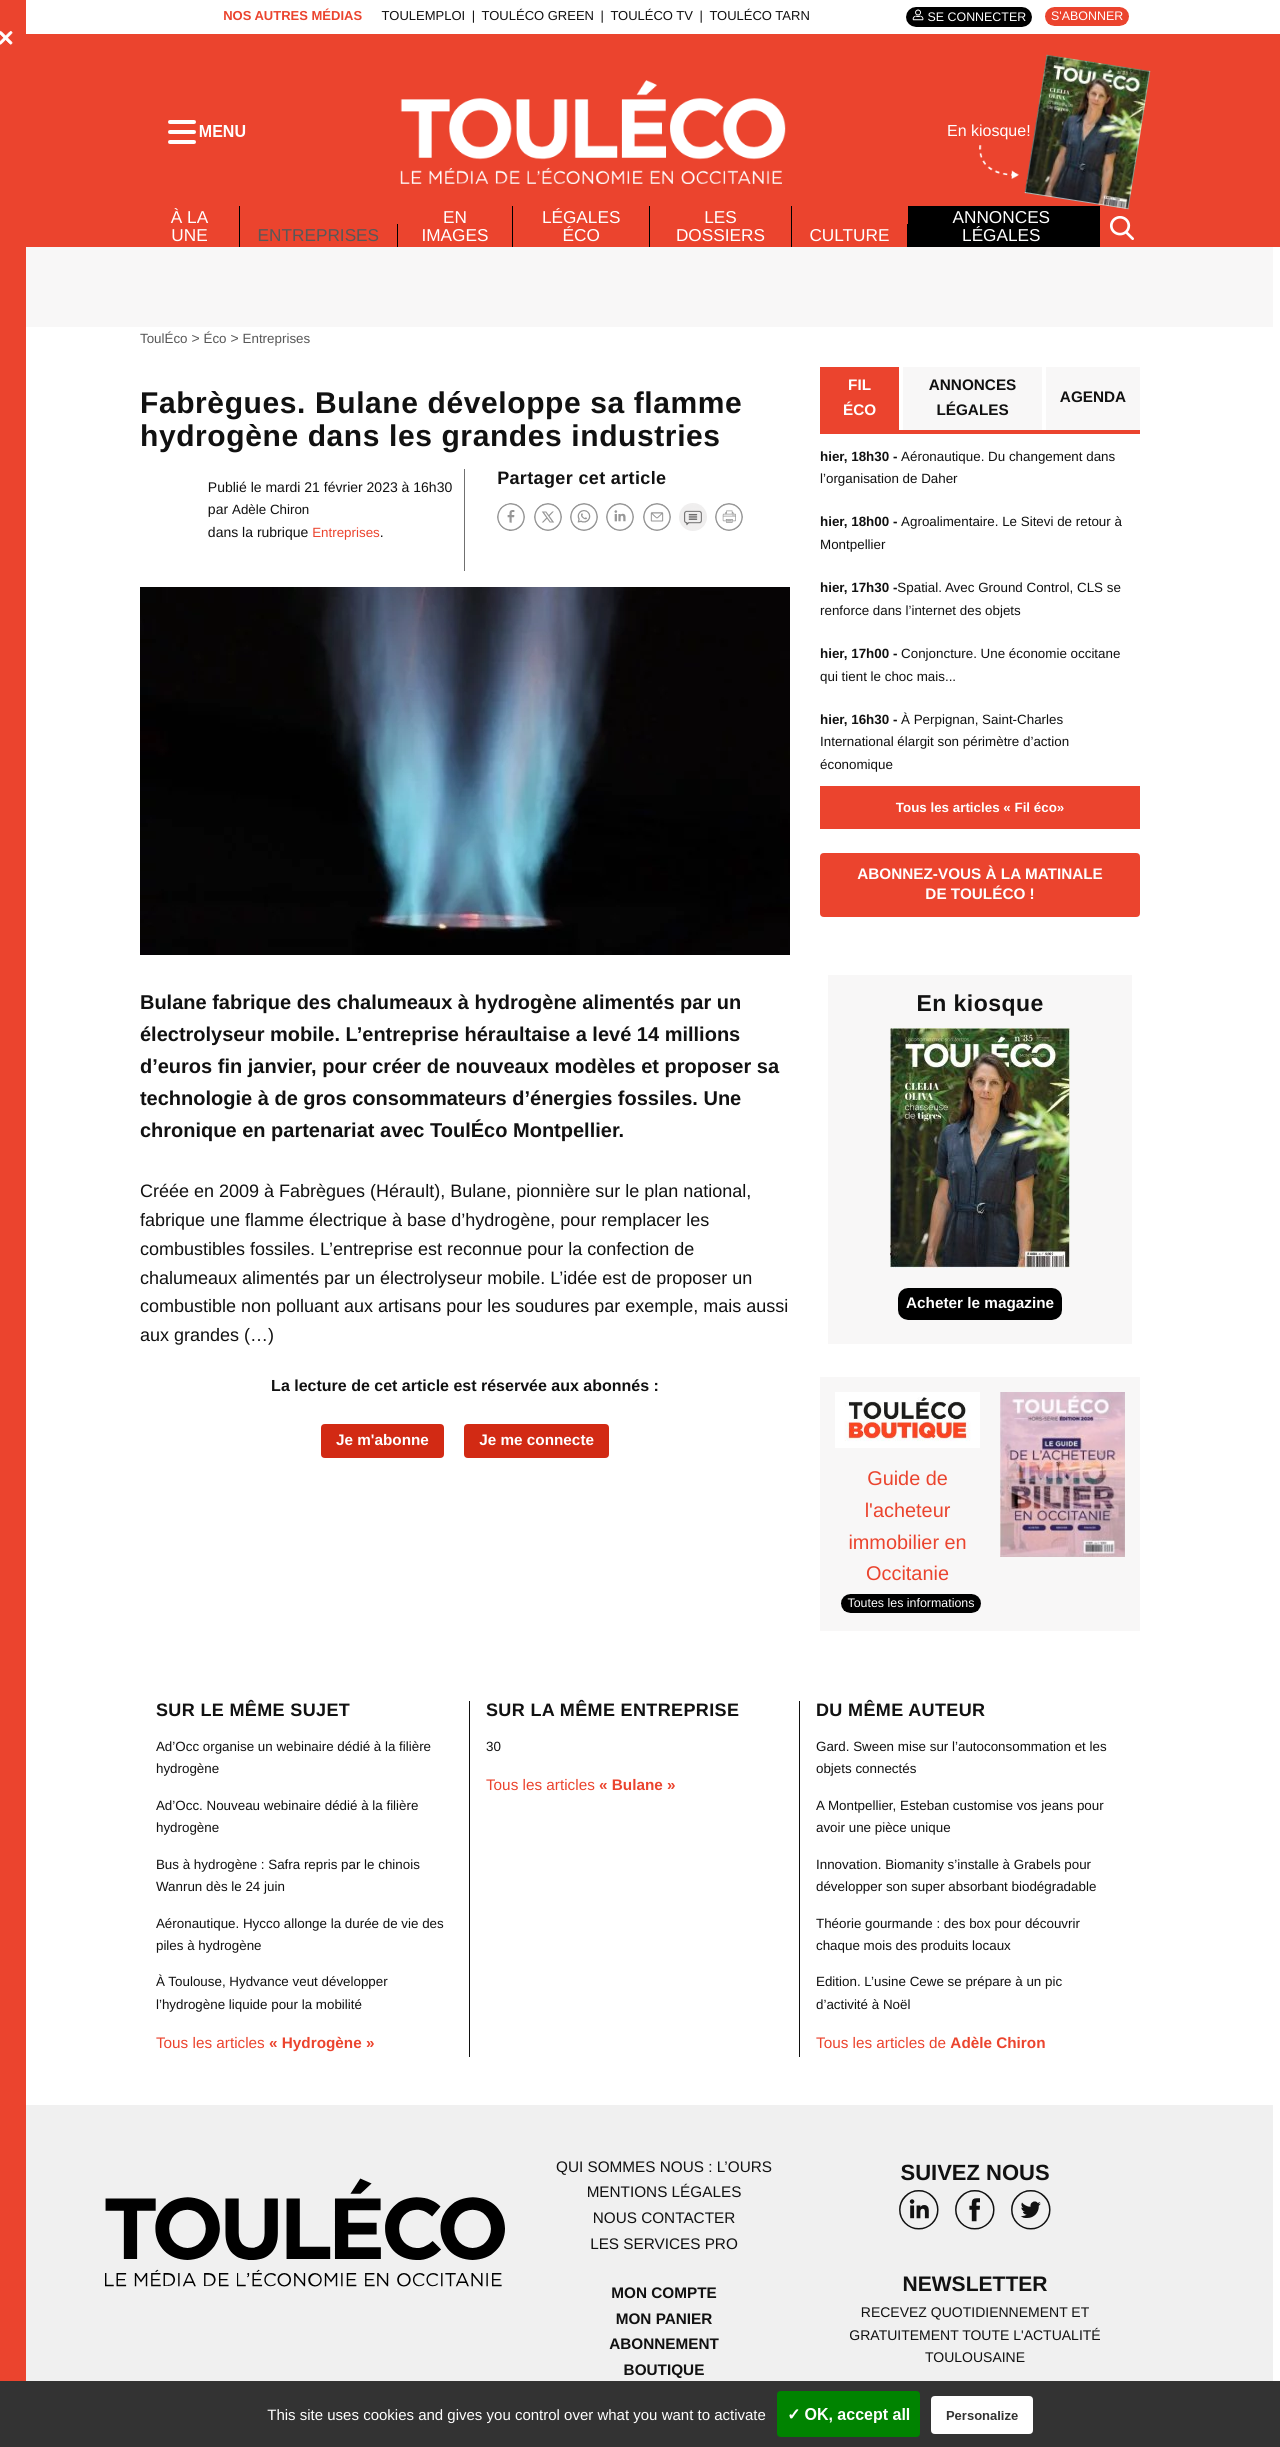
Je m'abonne (378, 1448)
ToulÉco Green (532, 15)
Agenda (1091, 406)
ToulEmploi (418, 15)
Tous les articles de (936, 2057)
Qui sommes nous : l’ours (664, 2181)
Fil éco (859, 406)
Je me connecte (540, 1448)
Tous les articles (270, 2057)
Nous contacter (663, 2232)
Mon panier (663, 2332)
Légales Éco (582, 232)
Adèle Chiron (271, 516)
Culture (849, 241)
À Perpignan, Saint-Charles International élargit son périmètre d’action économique (950, 750)
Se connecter (969, 16)
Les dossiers (718, 232)
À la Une (188, 232)
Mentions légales (664, 2206)
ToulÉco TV (646, 15)
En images (458, 232)
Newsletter (975, 2299)
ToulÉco (165, 345)
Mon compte (664, 2307)
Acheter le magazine (980, 1319)
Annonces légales (1001, 232)
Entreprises (319, 236)
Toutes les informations (914, 1616)
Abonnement (664, 2358)
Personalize (982, 2415)
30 (494, 1760)
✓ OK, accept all (848, 2414)
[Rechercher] (1122, 233)
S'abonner (1084, 16)
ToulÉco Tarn (754, 15)
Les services (664, 2257)
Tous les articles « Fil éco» (980, 816)
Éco (218, 345)
